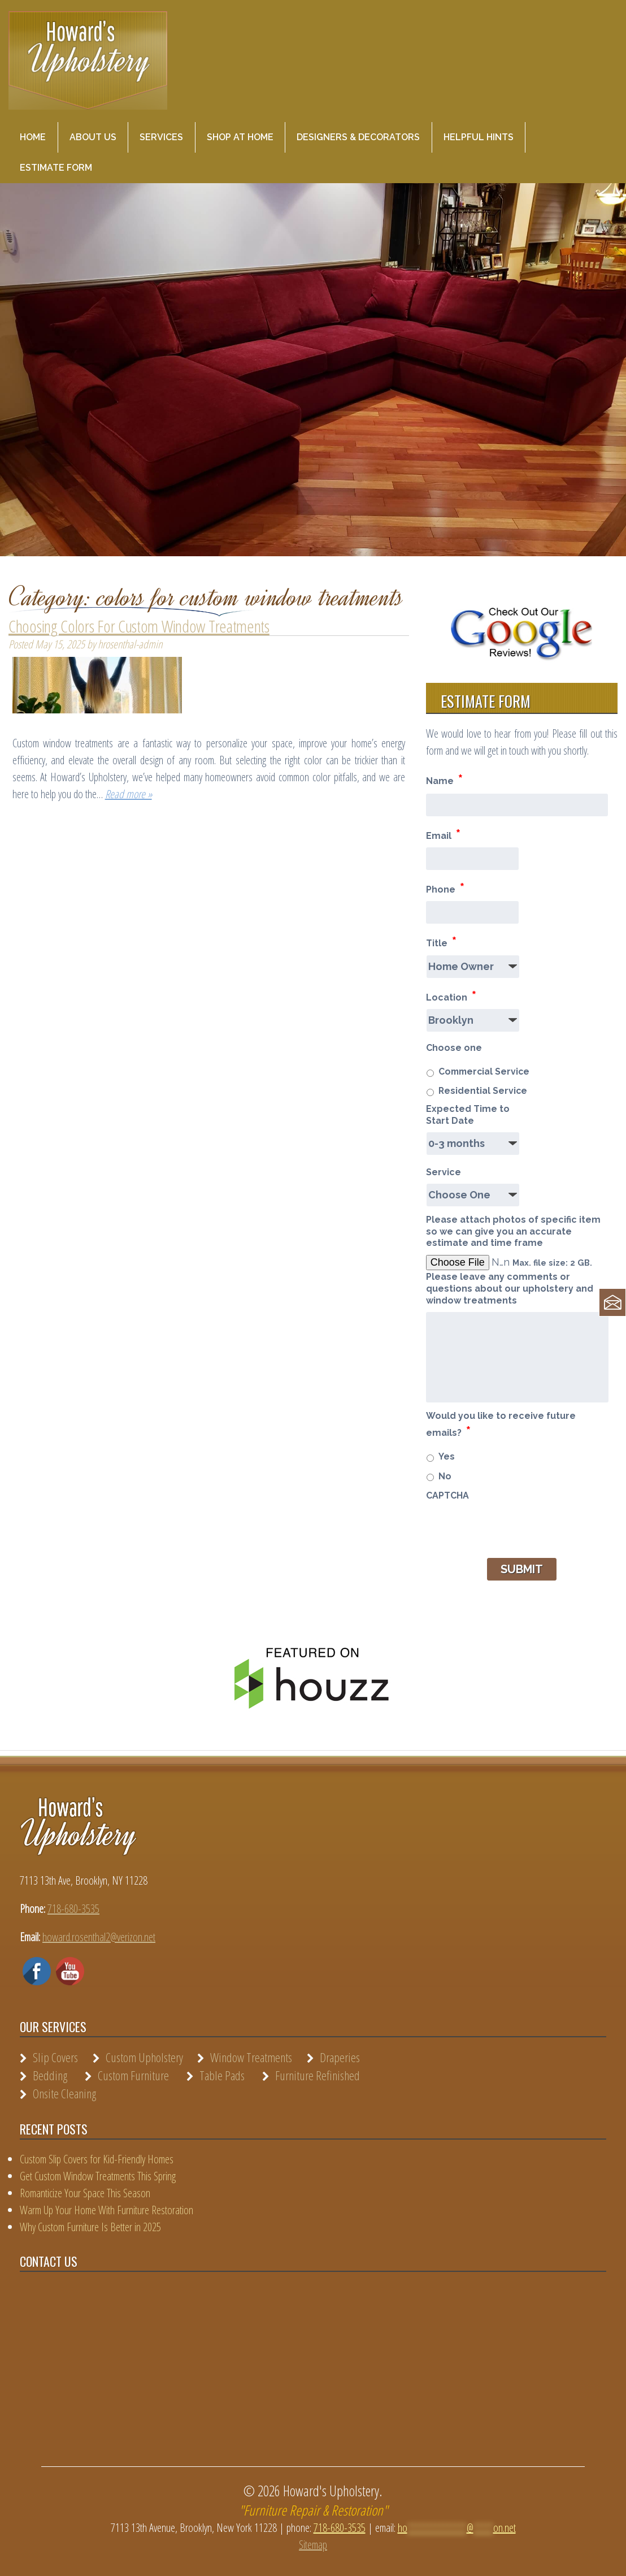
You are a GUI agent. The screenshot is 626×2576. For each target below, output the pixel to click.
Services (161, 137)
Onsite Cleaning (64, 2093)
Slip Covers (55, 2057)
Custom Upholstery (144, 2057)
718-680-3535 (73, 1908)
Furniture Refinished (317, 2075)
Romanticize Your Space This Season (85, 2193)
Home (33, 137)
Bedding (50, 2075)
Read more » (128, 794)
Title (441, 941)
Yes (446, 1456)
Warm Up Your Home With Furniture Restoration (106, 2210)
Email (443, 834)
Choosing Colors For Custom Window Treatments (138, 626)
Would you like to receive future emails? (501, 1424)
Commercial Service (483, 1071)
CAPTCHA (447, 1495)
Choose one (454, 1047)
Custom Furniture (133, 2075)
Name (444, 779)
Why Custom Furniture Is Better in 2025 (90, 2227)
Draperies (340, 2057)
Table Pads (222, 2075)
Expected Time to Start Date (468, 1114)
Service (443, 1172)
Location (451, 996)
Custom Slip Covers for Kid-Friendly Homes (96, 2159)
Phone (445, 888)
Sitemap (313, 2544)
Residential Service (482, 1090)
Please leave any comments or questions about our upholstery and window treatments (509, 1288)
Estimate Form (56, 167)
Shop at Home (240, 137)
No (444, 1476)
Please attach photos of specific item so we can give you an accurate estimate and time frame (513, 1231)
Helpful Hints (479, 137)
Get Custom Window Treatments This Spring (98, 2176)
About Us (92, 137)
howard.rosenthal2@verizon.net (98, 1937)
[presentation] (512, 1529)
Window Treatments (251, 2057)
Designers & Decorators (358, 137)
